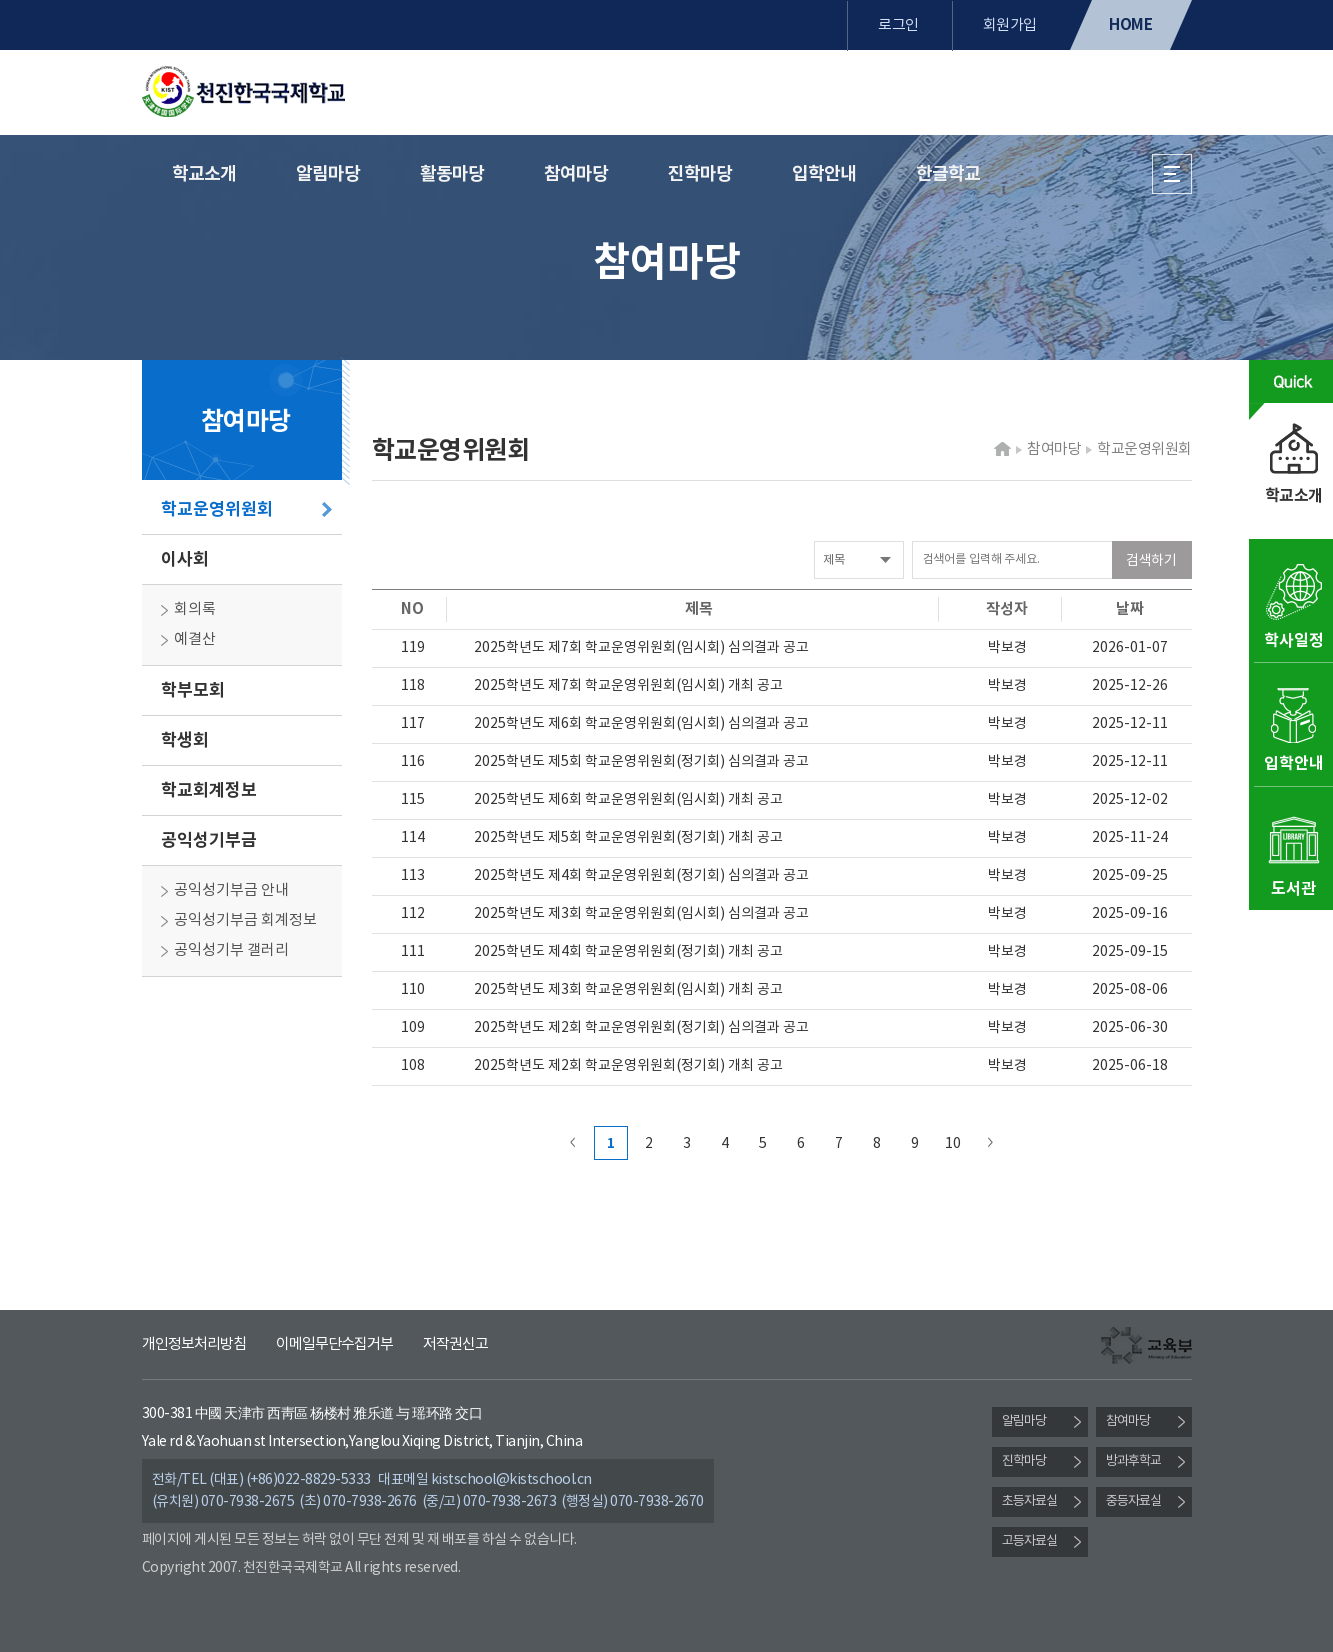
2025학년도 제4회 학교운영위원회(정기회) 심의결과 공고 (641, 876)
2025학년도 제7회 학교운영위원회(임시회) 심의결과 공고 (641, 648)
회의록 (195, 609)
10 (953, 1144)
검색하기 (1151, 561)
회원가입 (1010, 25)
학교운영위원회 (217, 509)
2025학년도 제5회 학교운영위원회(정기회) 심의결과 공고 (641, 762)
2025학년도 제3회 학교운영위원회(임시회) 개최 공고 (628, 990)
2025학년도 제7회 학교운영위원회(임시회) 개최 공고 (628, 686)
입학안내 (824, 174)
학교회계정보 (209, 790)
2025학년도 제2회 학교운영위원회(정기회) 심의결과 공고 (641, 1028)
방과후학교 (1133, 1461)
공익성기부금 (209, 840)
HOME (1130, 25)
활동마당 (452, 174)
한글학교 (948, 174)
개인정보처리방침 (194, 1344)
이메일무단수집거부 (334, 1344)
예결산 (195, 639)
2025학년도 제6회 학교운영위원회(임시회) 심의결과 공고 (641, 724)
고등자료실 (1029, 1541)
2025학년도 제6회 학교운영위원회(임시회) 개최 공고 (628, 800)
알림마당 (328, 174)
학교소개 (204, 174)
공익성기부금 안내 (231, 890)
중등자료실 (1133, 1501)
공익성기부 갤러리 (231, 950)
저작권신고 (455, 1344)
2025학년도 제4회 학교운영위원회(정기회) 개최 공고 (628, 952)
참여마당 (576, 174)
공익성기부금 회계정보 (245, 920)
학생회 (185, 740)
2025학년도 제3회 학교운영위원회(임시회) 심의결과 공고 (641, 914)
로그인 (898, 25)
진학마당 (700, 174)
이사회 (185, 559)
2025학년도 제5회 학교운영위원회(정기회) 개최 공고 (628, 838)
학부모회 (193, 690)
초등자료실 (1029, 1501)
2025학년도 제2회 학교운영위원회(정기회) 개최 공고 (628, 1066)
